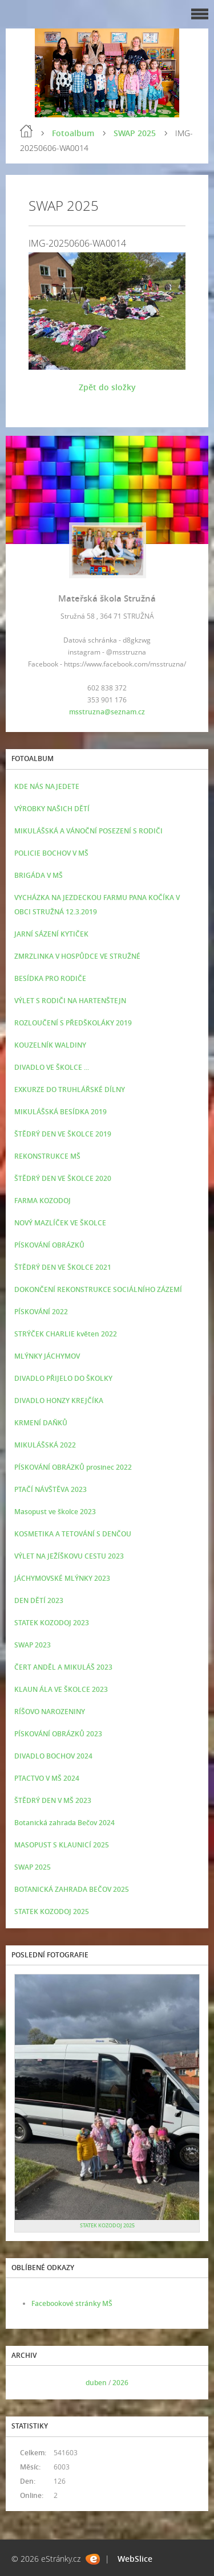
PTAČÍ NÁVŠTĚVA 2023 (50, 1489)
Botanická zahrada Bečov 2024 (64, 1822)
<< (27, 2382)
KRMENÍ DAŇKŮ (40, 1423)
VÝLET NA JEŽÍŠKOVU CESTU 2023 (69, 1556)
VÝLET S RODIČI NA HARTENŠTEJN (70, 1000)
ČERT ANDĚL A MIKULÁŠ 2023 (63, 1667)
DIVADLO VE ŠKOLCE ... (51, 1067)
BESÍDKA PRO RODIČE (50, 978)
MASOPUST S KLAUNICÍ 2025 (61, 1845)
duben (96, 2382)
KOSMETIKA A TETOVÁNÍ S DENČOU (72, 1534)
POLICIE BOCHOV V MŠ (51, 853)
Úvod (26, 131)
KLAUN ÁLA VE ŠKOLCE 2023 (61, 1689)
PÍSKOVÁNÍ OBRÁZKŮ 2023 (58, 1734)
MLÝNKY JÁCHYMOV (47, 1356)
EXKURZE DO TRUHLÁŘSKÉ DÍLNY (69, 1089)
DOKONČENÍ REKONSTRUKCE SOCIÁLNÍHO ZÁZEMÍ (98, 1289)
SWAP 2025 (135, 133)
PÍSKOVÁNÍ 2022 (41, 1311)
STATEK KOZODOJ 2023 (51, 1623)
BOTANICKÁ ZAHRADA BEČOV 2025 (71, 1889)
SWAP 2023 (32, 1645)
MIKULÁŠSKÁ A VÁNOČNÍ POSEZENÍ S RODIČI (88, 831)
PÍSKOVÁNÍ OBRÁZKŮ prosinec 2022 (73, 1467)
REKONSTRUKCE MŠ (47, 1156)
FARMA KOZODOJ (42, 1200)
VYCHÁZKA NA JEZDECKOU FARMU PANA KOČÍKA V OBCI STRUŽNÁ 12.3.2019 (97, 905)
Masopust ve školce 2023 (55, 1511)
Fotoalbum (73, 133)
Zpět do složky (107, 387)
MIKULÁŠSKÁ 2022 (45, 1445)
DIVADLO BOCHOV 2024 (53, 1756)
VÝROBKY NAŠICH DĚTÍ (52, 808)
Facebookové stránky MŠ (71, 2303)
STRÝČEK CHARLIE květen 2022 (65, 1334)
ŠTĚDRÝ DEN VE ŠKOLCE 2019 (62, 1134)
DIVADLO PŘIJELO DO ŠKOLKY (63, 1378)
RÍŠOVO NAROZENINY (49, 1711)
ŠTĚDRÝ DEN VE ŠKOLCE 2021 (62, 1267)
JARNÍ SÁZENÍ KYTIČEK (51, 934)
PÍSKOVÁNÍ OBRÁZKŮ (49, 1245)
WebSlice (135, 2558)
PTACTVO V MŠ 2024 (46, 1778)
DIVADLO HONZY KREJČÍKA (58, 1400)
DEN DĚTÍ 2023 (38, 1600)
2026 (120, 2382)
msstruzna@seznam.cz (107, 712)
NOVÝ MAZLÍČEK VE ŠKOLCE (60, 1223)
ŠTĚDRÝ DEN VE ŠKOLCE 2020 (62, 1178)
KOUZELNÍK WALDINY (50, 1045)
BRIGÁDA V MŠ (38, 875)
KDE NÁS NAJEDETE (46, 786)
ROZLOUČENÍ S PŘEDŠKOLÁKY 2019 (73, 1023)
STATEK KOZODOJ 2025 (51, 1911)
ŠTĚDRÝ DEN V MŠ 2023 (52, 1800)
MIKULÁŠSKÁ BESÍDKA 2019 (60, 1112)
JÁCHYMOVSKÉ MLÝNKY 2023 (62, 1578)
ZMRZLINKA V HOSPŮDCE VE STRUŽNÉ (77, 956)
